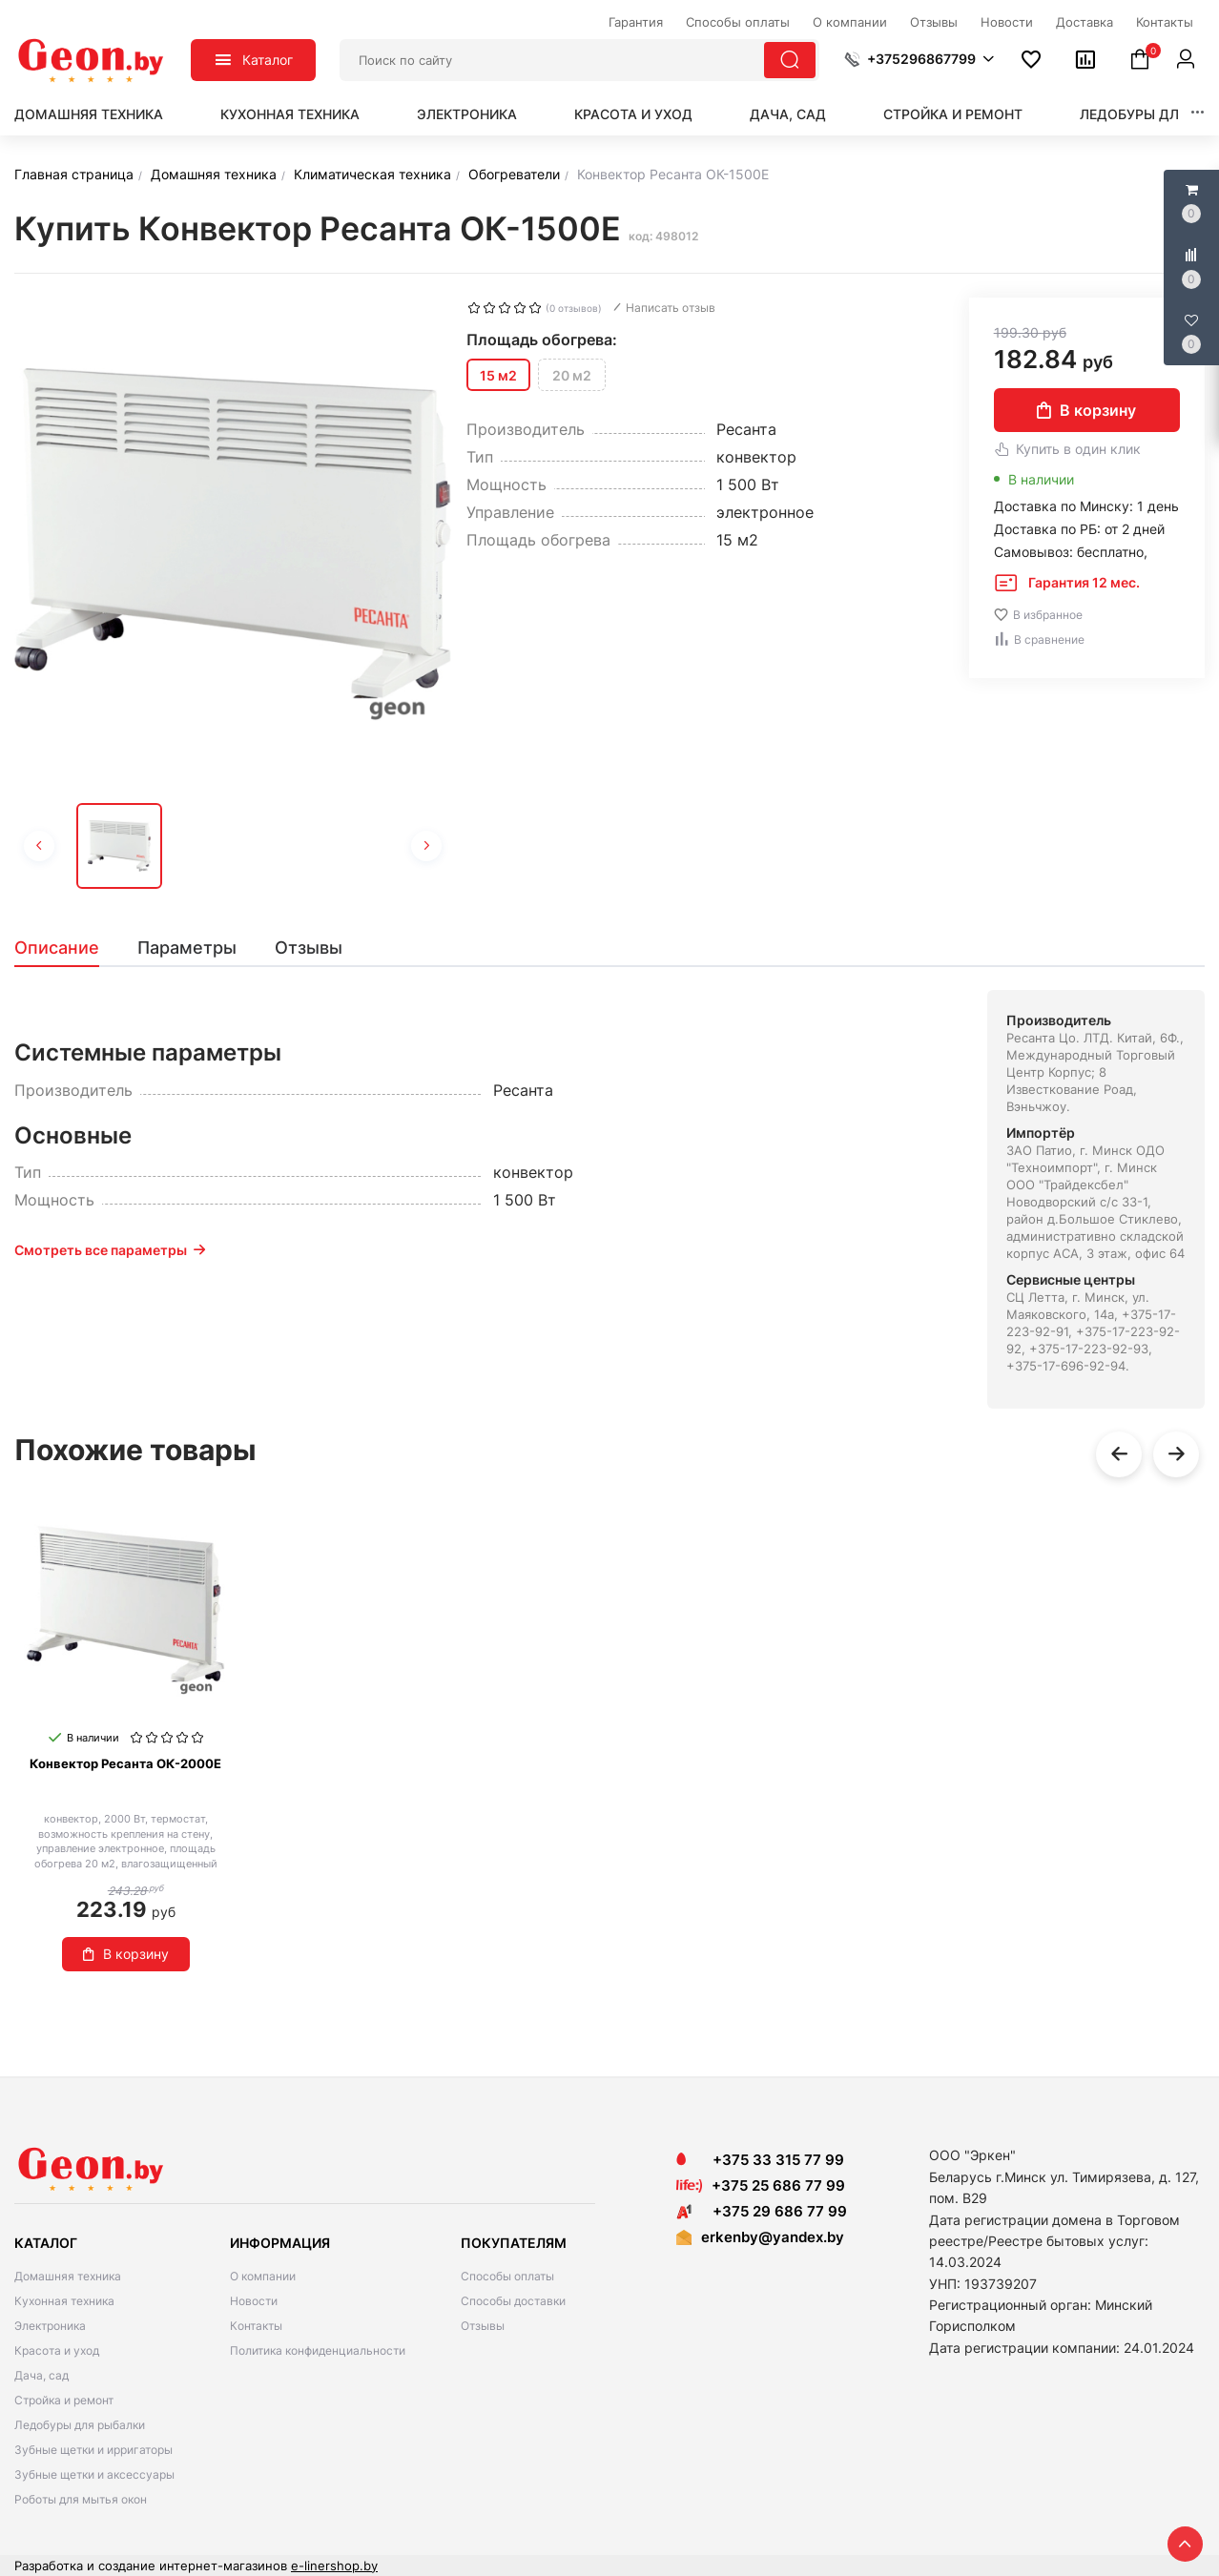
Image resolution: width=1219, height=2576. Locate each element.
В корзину (1086, 410)
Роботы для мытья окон (80, 2499)
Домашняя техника (88, 114)
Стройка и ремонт (953, 114)
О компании (263, 2276)
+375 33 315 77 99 (760, 2160)
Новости (254, 2301)
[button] (919, 59)
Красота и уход (633, 114)
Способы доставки (513, 2301)
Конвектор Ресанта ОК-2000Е (125, 1763)
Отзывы (483, 2325)
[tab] (66, 948)
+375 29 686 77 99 (761, 2211)
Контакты (256, 2325)
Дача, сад (788, 114)
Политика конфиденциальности (317, 2350)
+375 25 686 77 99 (778, 2185)
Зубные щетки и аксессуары (94, 2474)
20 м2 (571, 375)
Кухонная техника (290, 114)
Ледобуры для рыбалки (79, 2425)
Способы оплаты (507, 2276)
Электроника (467, 114)
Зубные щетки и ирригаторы (93, 2449)
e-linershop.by (334, 2565)
